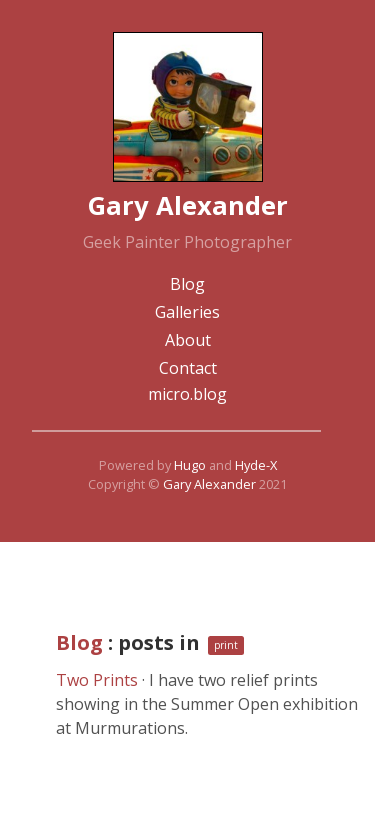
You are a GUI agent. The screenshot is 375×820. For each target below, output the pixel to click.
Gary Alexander (209, 484)
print (226, 645)
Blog (187, 284)
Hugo (190, 465)
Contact (188, 368)
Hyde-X (256, 465)
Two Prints (97, 680)
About (188, 340)
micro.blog (187, 394)
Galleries (187, 312)
